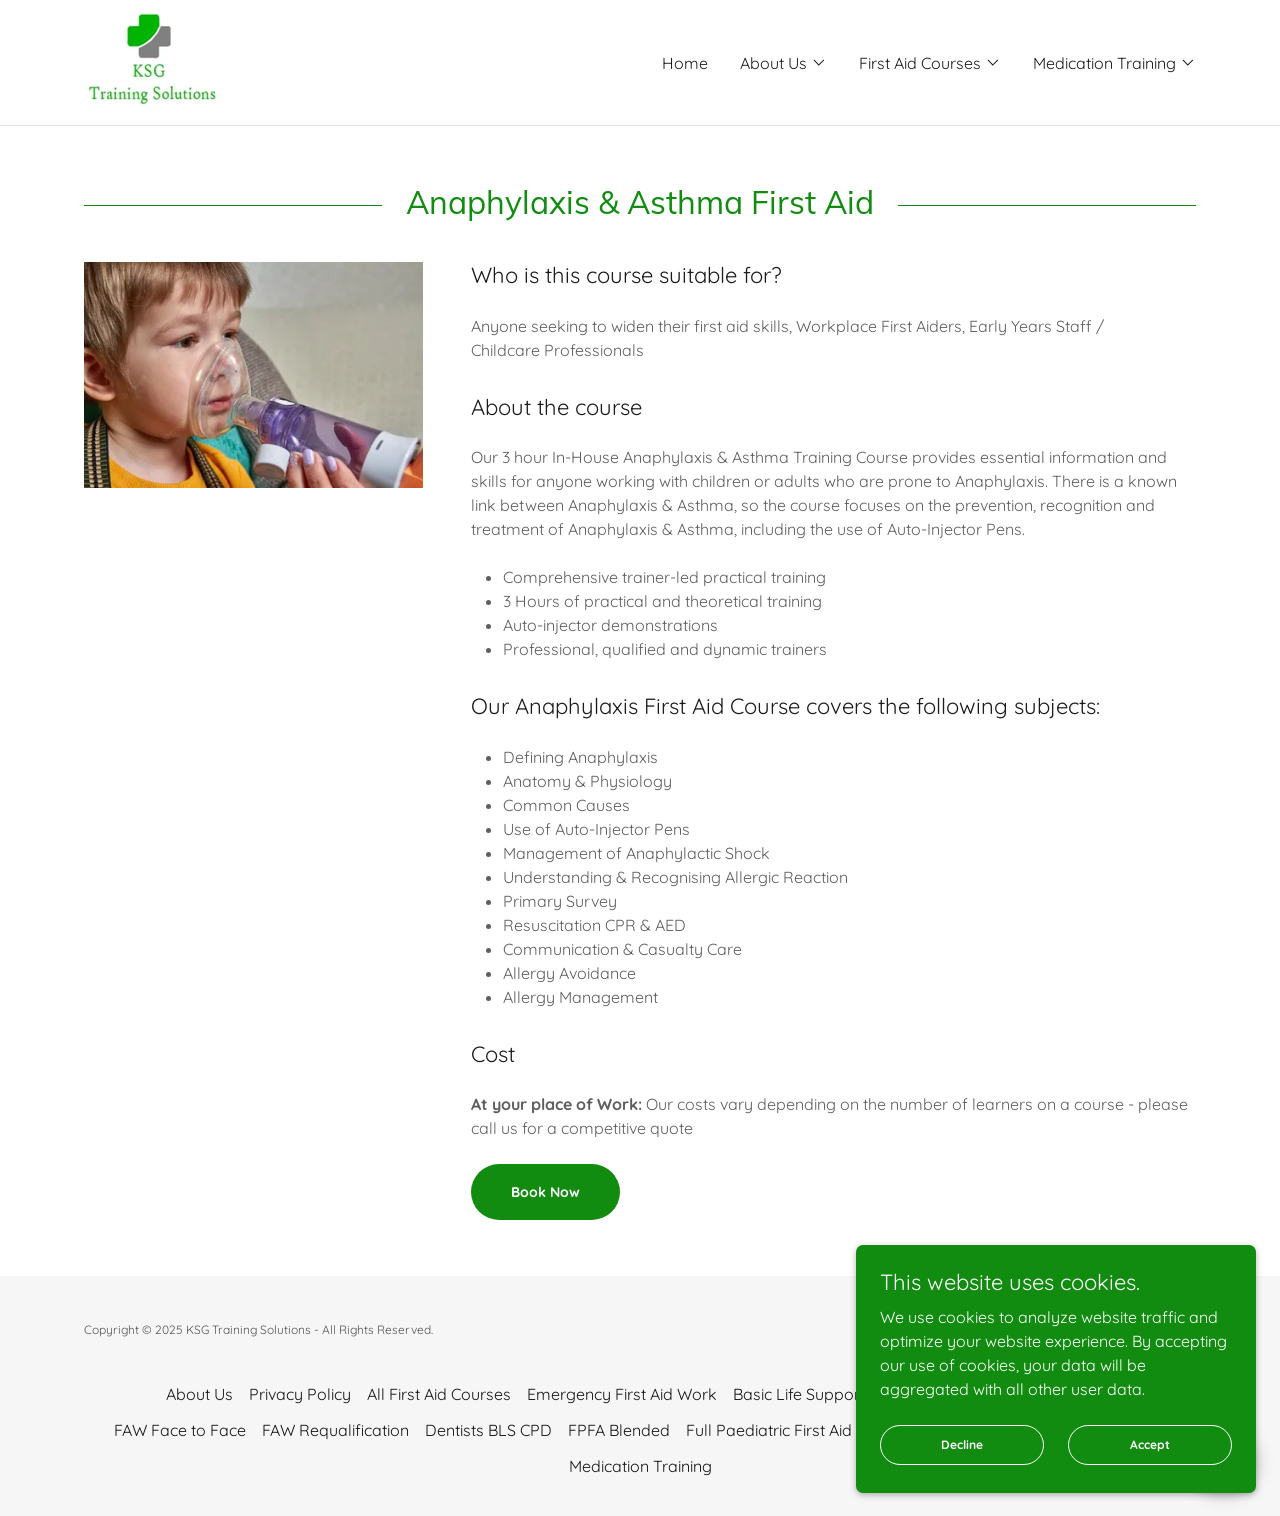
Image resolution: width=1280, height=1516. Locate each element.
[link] (153, 61)
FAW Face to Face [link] (180, 1430)
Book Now (545, 1192)
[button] (783, 63)
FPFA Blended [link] (619, 1430)
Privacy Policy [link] (300, 1394)
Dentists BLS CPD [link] (488, 1430)
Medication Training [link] (640, 1466)
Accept (1150, 1485)
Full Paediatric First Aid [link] (769, 1430)
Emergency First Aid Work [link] (622, 1394)
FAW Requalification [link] (335, 1430)
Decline (962, 1485)
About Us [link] (199, 1394)
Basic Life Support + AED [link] (823, 1394)
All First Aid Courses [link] (439, 1394)
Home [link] (685, 63)
